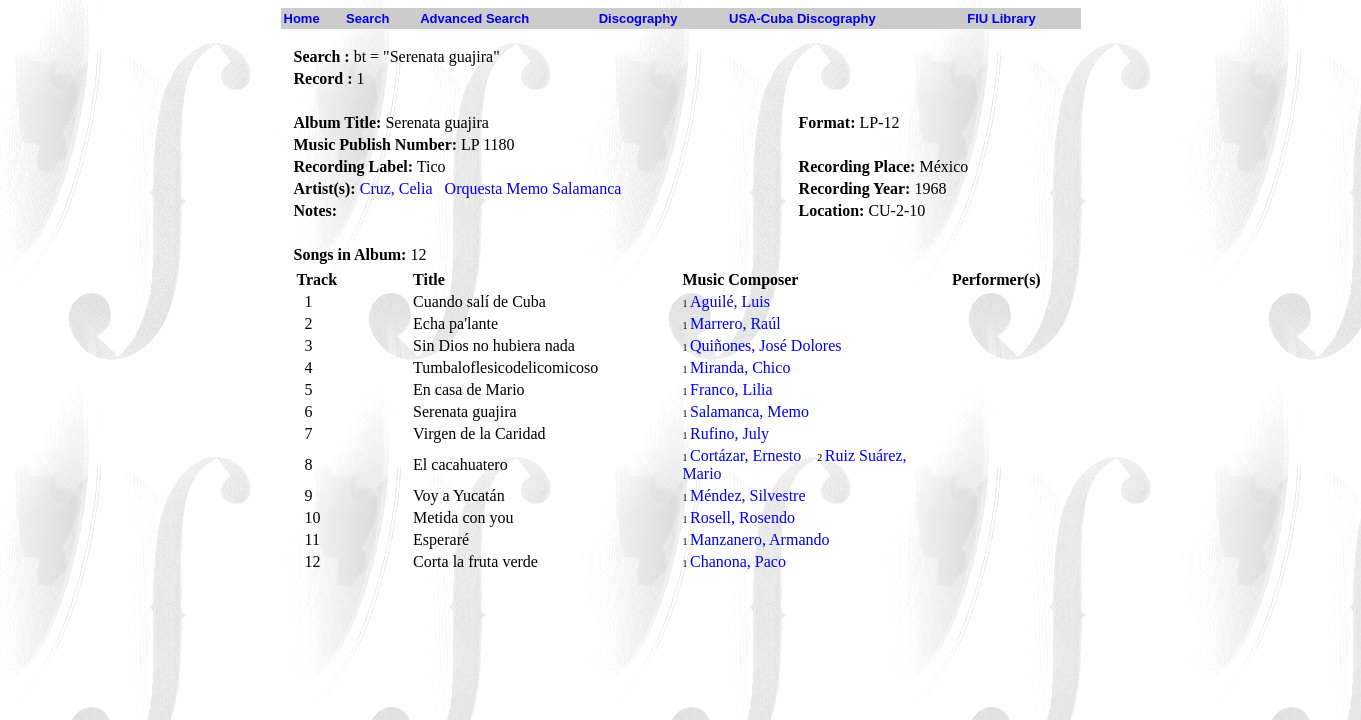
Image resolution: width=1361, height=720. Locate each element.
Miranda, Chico (740, 367)
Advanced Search (474, 18)
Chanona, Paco (738, 561)
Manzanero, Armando (760, 539)
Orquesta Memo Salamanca (533, 188)
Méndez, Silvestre (748, 495)
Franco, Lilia (731, 389)
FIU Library (1001, 18)
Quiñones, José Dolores (766, 345)
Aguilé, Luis (730, 301)
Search (367, 18)
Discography (638, 18)
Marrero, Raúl (735, 323)
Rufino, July (729, 433)
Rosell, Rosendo (742, 517)
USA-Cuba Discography (802, 18)
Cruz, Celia (396, 188)
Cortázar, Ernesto (745, 455)
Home (302, 18)
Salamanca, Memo (749, 411)
